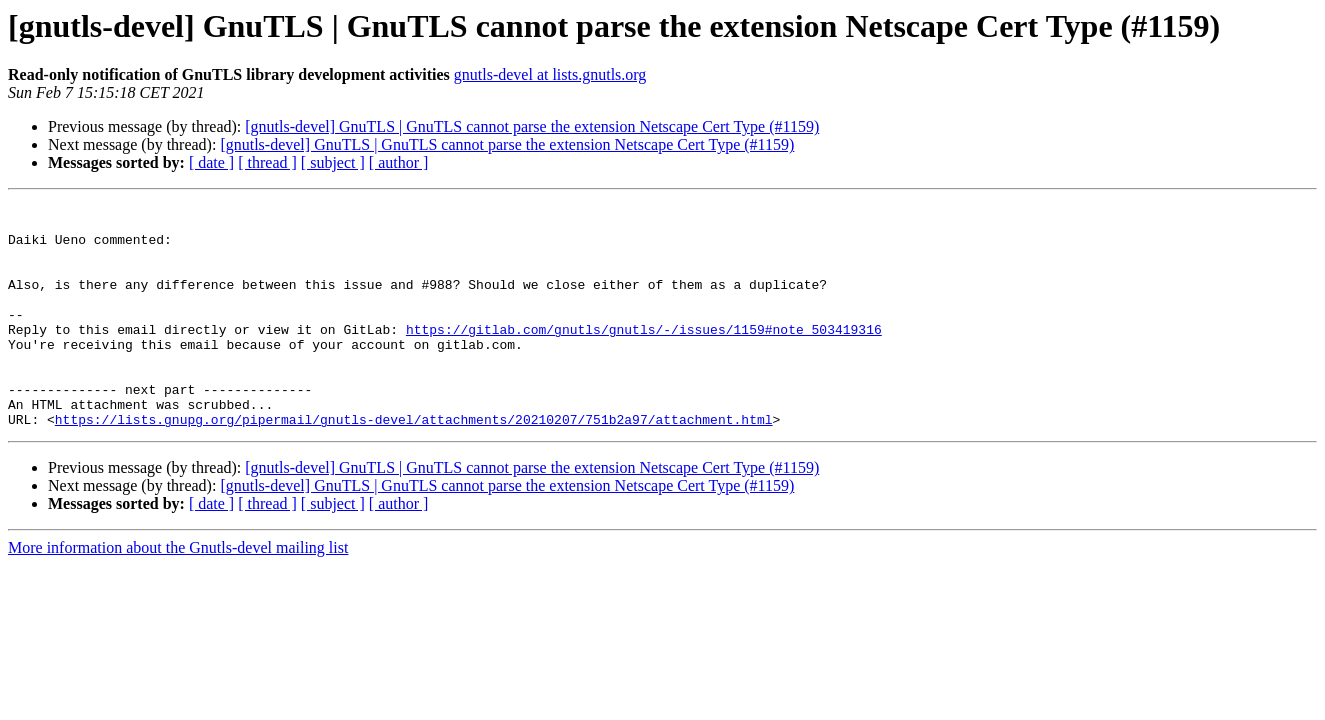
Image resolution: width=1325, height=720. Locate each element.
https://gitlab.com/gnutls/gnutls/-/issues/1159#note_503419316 (644, 356)
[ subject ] (333, 162)
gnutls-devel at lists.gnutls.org (550, 74)
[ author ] (399, 162)
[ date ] (211, 162)
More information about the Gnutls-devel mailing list (178, 592)
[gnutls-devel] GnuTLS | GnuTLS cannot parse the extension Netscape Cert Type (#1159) (532, 126)
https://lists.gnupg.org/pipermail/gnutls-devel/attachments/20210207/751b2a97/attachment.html (414, 464)
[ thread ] (267, 162)
